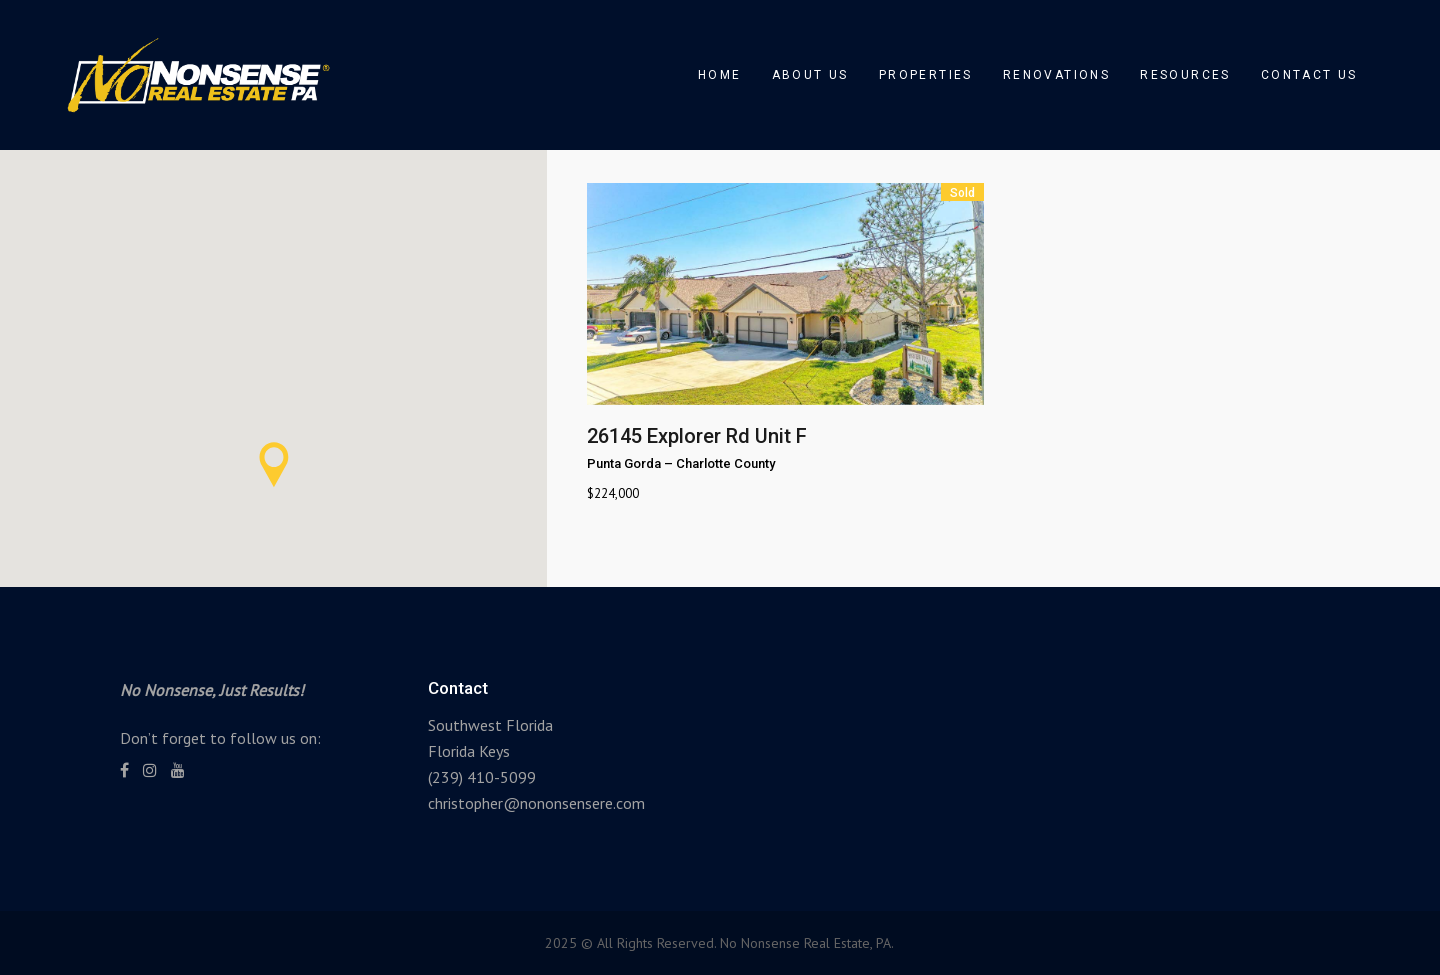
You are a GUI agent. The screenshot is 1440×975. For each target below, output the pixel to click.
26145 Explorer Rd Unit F (697, 436)
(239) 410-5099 (482, 777)
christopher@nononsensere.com (536, 803)
